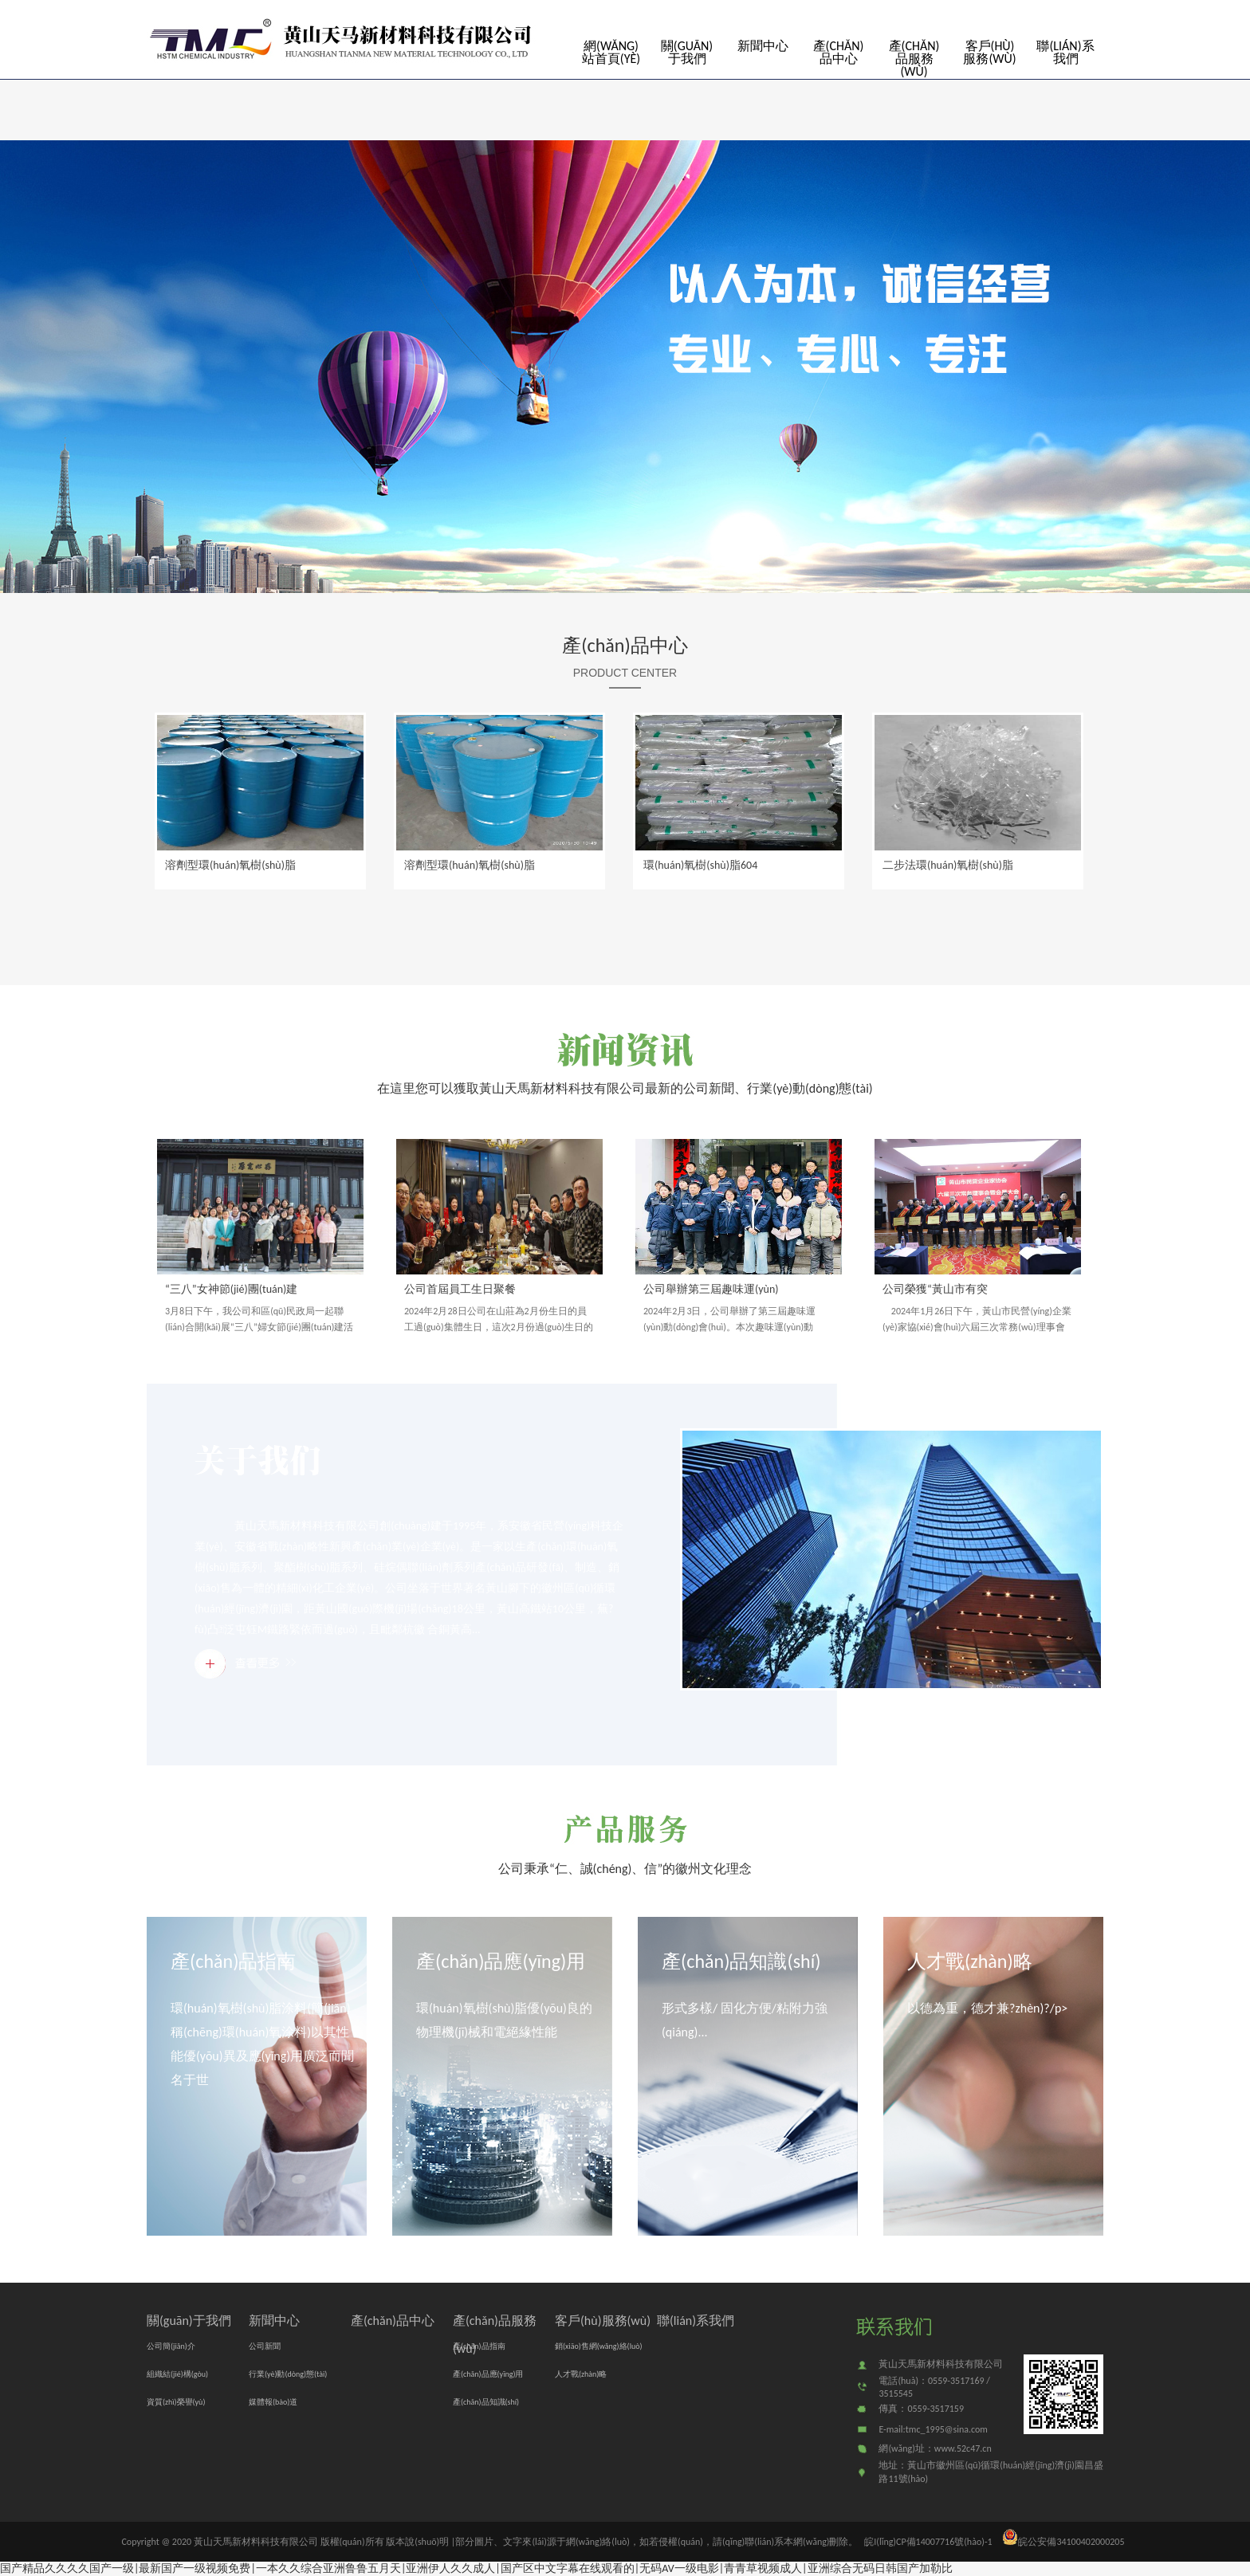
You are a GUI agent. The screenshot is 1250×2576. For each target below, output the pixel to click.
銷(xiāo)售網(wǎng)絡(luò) (599, 2346)
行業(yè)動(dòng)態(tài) (288, 2374)
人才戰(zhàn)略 (969, 1961)
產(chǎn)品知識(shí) (741, 1961)
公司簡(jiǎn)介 (171, 2346)
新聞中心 (762, 45)
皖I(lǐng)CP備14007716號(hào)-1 (928, 2541)
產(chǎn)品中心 (838, 52)
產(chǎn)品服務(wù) (914, 58)
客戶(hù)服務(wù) (989, 52)
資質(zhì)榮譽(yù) (176, 2402)
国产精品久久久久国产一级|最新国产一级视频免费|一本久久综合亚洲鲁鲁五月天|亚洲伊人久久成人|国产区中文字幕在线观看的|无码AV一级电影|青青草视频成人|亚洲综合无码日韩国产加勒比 (476, 2568)
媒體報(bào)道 (273, 2402)
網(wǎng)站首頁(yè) (611, 52)
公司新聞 (265, 2346)
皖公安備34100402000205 (1063, 2541)
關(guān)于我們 (687, 52)
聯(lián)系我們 (1065, 52)
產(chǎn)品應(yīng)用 (500, 1961)
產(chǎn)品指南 (233, 1961)
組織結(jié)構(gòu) (177, 2374)
